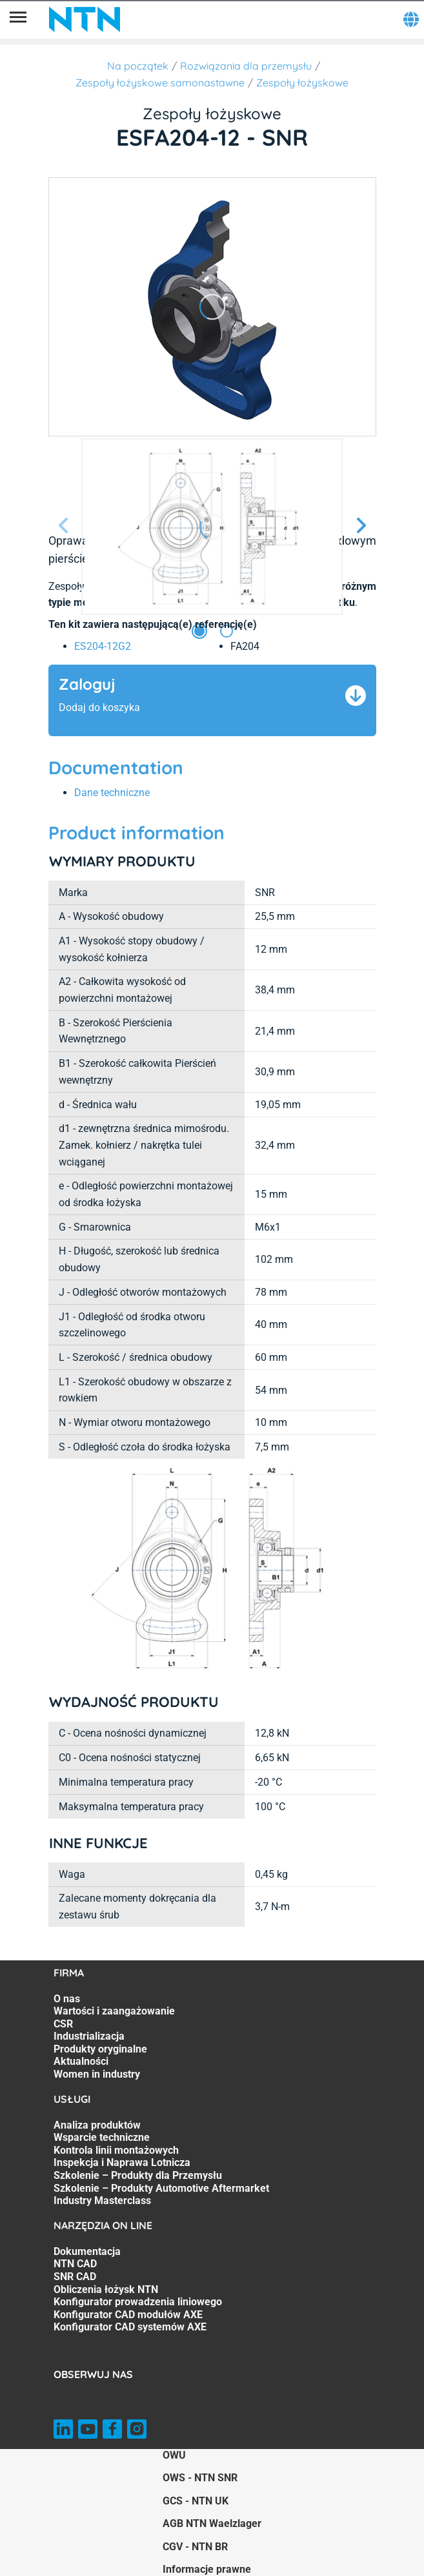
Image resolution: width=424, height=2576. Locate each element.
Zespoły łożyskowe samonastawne (160, 82)
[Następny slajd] (360, 526)
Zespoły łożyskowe (302, 82)
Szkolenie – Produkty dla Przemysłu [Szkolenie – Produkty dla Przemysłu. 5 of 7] (138, 2175)
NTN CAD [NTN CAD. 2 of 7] (75, 2264)
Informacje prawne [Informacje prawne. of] (207, 2569)
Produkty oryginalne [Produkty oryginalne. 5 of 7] (100, 2049)
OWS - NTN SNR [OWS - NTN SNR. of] (200, 2478)
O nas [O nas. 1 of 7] (67, 1999)
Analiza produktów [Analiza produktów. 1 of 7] (97, 2125)
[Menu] (18, 19)
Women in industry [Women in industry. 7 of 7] (97, 2074)
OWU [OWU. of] (174, 2455)
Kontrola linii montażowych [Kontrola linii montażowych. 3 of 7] (116, 2150)
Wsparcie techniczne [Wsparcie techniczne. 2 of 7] (102, 2137)
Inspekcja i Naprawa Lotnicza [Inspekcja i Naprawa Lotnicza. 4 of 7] (122, 2162)
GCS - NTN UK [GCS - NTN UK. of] (195, 2501)
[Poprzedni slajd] (63, 526)
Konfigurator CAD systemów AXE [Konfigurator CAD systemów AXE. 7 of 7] (130, 2327)
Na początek (137, 65)
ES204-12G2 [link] (102, 646)
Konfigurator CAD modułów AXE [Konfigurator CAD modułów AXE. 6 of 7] (128, 2314)
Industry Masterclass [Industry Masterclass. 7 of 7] (102, 2200)
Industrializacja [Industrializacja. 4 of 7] (89, 2036)
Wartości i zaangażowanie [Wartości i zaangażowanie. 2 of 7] (114, 2011)
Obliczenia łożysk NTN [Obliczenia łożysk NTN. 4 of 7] (106, 2289)
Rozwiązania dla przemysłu (246, 65)
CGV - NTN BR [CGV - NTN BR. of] (195, 2547)
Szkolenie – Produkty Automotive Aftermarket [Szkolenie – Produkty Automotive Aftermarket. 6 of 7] (161, 2188)
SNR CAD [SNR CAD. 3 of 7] (75, 2276)
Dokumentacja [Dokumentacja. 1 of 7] (87, 2251)
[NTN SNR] (84, 19)
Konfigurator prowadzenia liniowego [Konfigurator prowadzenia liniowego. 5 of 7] (138, 2302)
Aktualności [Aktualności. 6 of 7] (81, 2061)
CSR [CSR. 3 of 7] (63, 2024)
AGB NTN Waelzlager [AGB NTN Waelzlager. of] (212, 2523)
